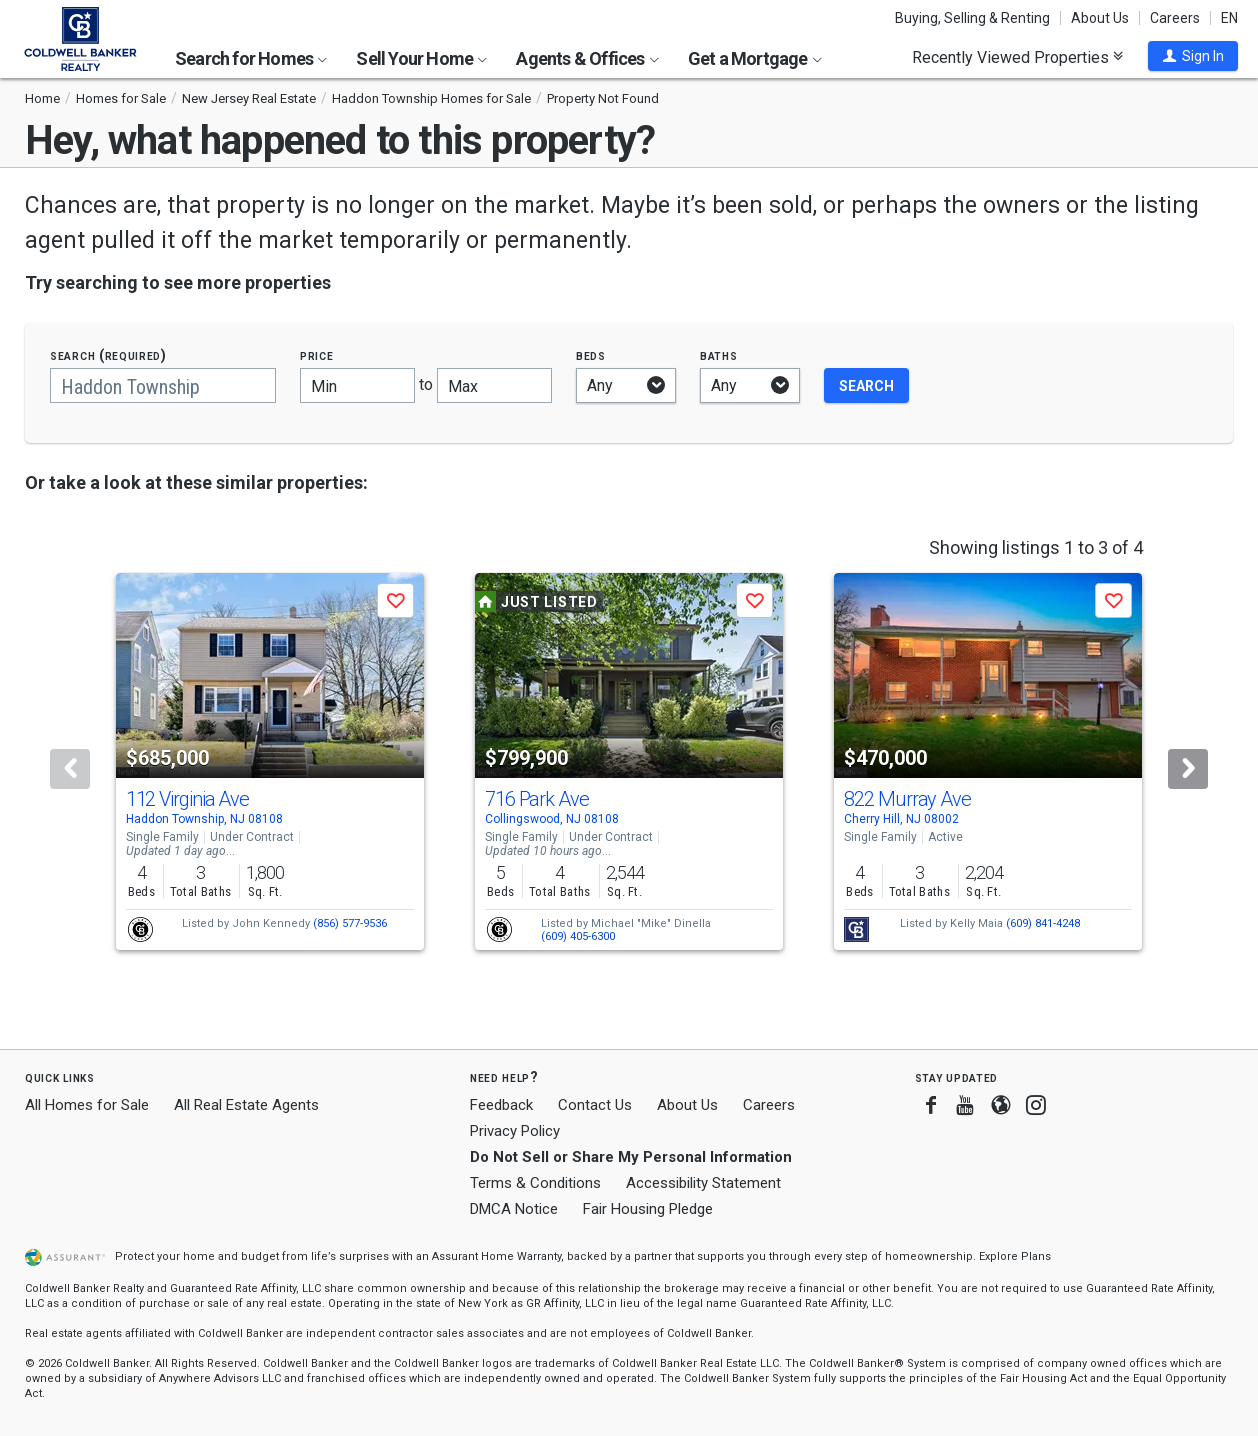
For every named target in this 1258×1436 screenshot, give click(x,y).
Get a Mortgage (755, 58)
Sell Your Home (421, 58)
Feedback (501, 1105)
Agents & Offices (587, 58)
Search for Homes (251, 58)
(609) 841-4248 (1043, 923)
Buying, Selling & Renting (972, 18)
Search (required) (108, 355)
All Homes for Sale (87, 1105)
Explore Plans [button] (1015, 1256)
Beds (591, 355)
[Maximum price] (494, 385)
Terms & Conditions (535, 1183)
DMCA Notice (514, 1209)
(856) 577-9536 (350, 923)
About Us (1100, 18)
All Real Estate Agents (246, 1105)
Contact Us (595, 1105)
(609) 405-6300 (578, 936)
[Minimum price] (357, 385)
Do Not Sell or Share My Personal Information (631, 1157)
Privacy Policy (515, 1131)
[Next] (1188, 769)
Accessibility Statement (703, 1183)
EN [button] (1229, 18)
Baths (719, 355)
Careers (1175, 18)
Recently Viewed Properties (1017, 57)
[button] (1193, 56)
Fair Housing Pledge (648, 1209)
